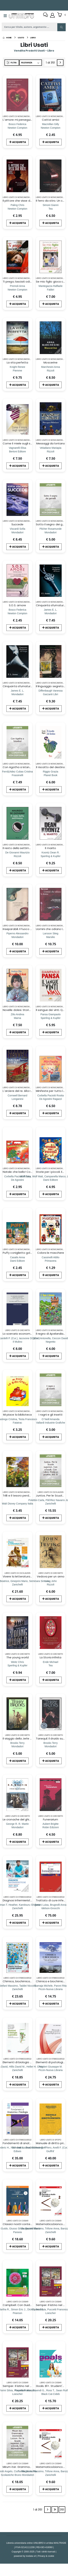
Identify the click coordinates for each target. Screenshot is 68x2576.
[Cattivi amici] (50, 127)
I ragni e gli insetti (50, 1414)
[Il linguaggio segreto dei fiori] (50, 694)
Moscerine (50, 362)
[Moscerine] (50, 370)
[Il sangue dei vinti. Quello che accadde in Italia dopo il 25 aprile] (50, 1018)
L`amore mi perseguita (18, 120)
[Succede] (17, 532)
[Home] (7, 37)
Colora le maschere (50, 1253)
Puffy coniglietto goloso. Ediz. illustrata (29, 1253)
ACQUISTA (17, 142)
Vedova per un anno (50, 1576)
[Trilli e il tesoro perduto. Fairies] (17, 1503)
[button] (61, 15)
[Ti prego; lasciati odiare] (17, 289)
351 (62, 2509)
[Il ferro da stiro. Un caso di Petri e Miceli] (50, 208)
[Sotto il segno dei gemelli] (51, 532)
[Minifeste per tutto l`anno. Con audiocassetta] (50, 1099)
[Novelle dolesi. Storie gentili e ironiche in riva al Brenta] (17, 1018)
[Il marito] (51, 856)
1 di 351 (51, 63)
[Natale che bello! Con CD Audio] (17, 1180)
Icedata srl (31, 2555)
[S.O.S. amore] (17, 613)
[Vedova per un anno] (50, 1584)
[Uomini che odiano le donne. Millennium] (50, 937)
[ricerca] (34, 27)
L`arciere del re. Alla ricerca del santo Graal (32, 1091)
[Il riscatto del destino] (50, 775)
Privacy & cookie (46, 2555)
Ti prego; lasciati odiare (18, 281)
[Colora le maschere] (50, 1261)
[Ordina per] (30, 63)
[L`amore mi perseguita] (17, 127)
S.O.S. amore (17, 605)
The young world (17, 1657)
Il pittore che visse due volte (22, 201)
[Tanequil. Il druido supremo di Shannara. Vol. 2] (51, 1746)
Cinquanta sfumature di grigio (23, 686)
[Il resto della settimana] (17, 856)
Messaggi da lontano (50, 443)
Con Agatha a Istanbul (18, 767)
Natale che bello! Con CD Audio (24, 1172)
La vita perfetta (17, 362)
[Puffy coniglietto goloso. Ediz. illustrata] (17, 1261)
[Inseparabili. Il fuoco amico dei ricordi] (17, 937)
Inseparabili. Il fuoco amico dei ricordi (28, 929)
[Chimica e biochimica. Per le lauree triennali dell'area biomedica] (50, 1989)
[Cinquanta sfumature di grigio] (17, 694)
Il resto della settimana (18, 848)
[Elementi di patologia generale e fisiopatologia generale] (50, 2070)
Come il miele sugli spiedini (21, 443)
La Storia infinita (50, 1657)
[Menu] (5, 15)
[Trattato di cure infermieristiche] (50, 1908)
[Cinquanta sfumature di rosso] (50, 613)
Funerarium (50, 1819)
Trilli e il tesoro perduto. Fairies (23, 1495)
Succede (17, 524)
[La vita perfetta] (17, 370)
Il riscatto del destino (50, 767)
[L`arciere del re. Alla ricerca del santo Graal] (17, 1099)
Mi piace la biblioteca (17, 1414)
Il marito (50, 848)
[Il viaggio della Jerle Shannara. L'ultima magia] (17, 1746)
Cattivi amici (50, 120)
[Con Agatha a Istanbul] (17, 775)
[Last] (54, 2509)
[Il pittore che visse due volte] (17, 208)
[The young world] (17, 1665)
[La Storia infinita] (50, 1665)
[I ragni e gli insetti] (50, 1422)
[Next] (60, 62)
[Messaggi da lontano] (50, 451)
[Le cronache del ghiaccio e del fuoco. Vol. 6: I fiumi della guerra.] (17, 1827)
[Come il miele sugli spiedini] (17, 451)
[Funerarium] (50, 1827)
